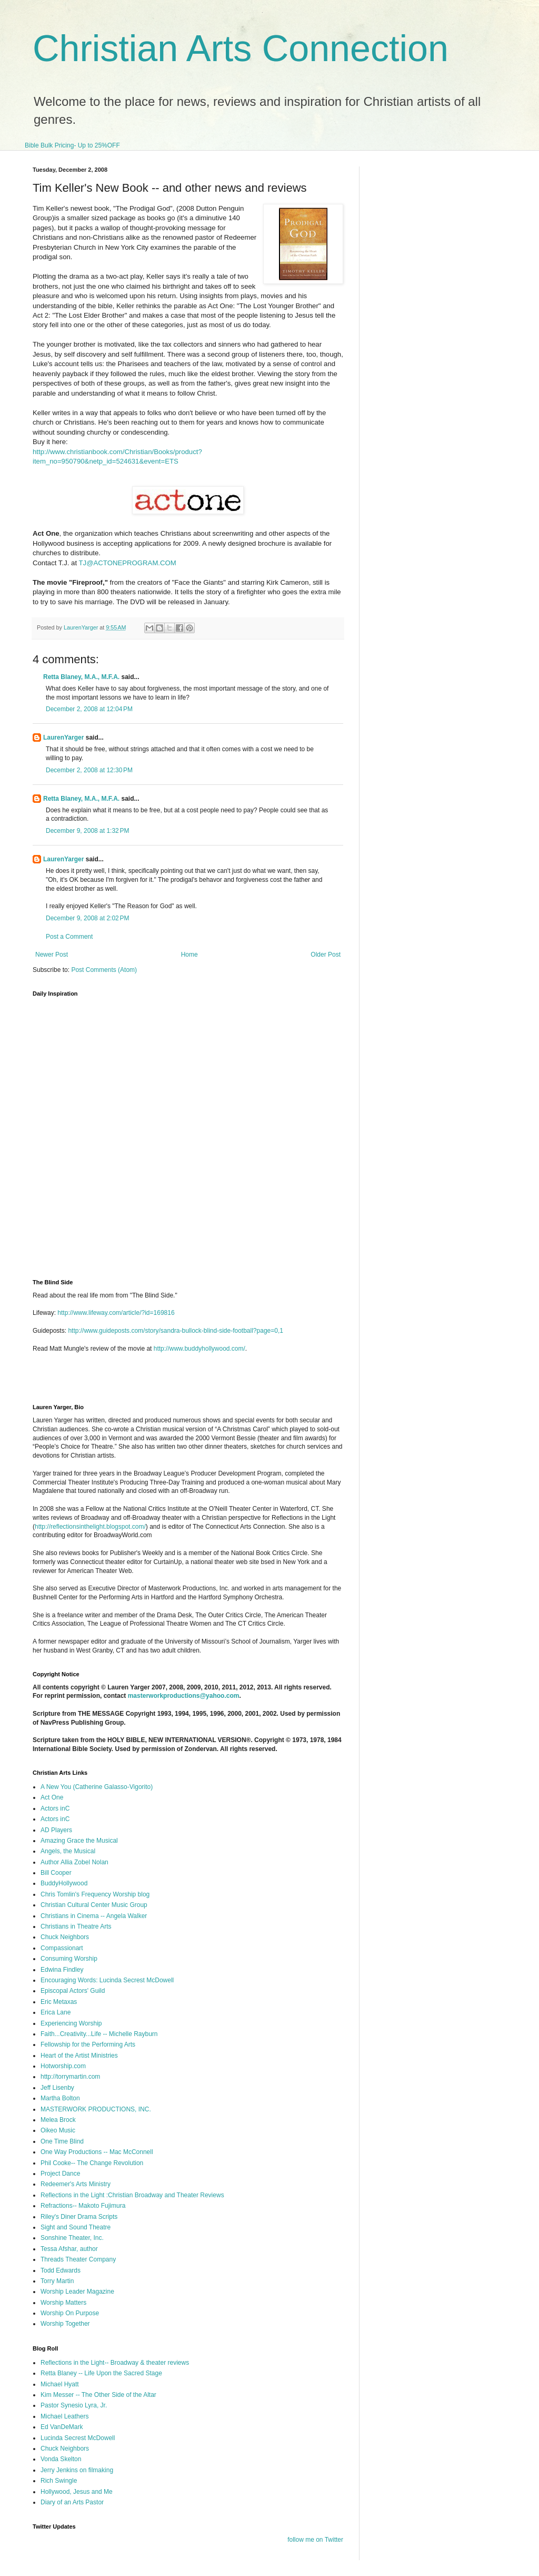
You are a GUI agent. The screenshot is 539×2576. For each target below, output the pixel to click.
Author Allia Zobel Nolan (74, 1862)
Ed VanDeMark (62, 2427)
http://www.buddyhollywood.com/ (199, 1348)
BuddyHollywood (64, 1883)
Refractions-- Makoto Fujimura (83, 2205)
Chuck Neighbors (65, 1937)
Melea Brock (58, 2119)
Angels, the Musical (68, 1851)
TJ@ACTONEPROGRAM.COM (127, 563)
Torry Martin (57, 2281)
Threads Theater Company (78, 2259)
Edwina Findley (62, 1969)
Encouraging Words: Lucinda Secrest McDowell (107, 1980)
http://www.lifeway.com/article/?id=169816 (115, 1312)
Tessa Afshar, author (69, 2249)
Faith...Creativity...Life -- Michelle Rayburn (99, 2034)
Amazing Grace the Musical (79, 1840)
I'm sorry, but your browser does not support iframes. (197, 1131)
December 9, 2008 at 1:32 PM (87, 830)
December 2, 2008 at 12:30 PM (89, 770)
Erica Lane (56, 2012)
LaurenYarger (63, 737)
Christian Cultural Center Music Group (94, 1905)
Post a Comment (69, 936)
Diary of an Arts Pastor (72, 2502)
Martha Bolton (60, 2098)
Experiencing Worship (71, 2023)
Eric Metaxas (59, 2001)
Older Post (326, 954)
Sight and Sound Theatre (76, 2227)
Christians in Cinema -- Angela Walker (94, 1916)
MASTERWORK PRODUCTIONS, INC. (96, 2109)
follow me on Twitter (315, 2539)
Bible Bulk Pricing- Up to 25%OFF (72, 145)
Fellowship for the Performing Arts (88, 2044)
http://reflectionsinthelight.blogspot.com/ (90, 1526)
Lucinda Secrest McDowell (78, 2438)
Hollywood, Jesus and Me (77, 2491)
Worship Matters (63, 2302)
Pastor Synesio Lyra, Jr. (74, 2405)
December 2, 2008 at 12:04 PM (89, 709)
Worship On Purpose (70, 2313)
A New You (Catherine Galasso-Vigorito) (97, 1787)
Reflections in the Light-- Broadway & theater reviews (115, 2362)
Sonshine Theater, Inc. (72, 2237)
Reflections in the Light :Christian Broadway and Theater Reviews (132, 2195)
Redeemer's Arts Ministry (76, 2184)
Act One (52, 1797)
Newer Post (51, 954)
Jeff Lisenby (57, 2087)
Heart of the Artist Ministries (79, 2055)
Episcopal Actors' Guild (73, 1990)
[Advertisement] (156, 1381)
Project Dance (60, 2173)
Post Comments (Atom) (104, 970)
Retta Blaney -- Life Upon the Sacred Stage (101, 2373)
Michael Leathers (64, 2416)
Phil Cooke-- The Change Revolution (92, 2163)
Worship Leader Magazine (77, 2291)
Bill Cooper (56, 1872)
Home (189, 954)
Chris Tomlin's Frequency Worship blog (95, 1894)
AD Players (56, 1830)
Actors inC (55, 1808)
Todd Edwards (61, 2270)
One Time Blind (62, 2141)
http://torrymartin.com (70, 2076)
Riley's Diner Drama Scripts (79, 2216)
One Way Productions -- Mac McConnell (97, 2152)
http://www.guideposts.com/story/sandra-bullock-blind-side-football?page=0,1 (175, 1330)
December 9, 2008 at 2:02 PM (87, 918)
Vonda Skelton (61, 2459)
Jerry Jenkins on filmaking (77, 2470)
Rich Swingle (59, 2480)
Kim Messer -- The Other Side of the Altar (98, 2394)
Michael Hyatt (60, 2384)
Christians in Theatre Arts (76, 1926)
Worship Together (65, 2323)
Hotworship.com (63, 2066)
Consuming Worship (69, 1958)
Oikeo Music (58, 2130)
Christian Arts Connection (240, 48)
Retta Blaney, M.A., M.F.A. (81, 677)
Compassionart (62, 1948)
